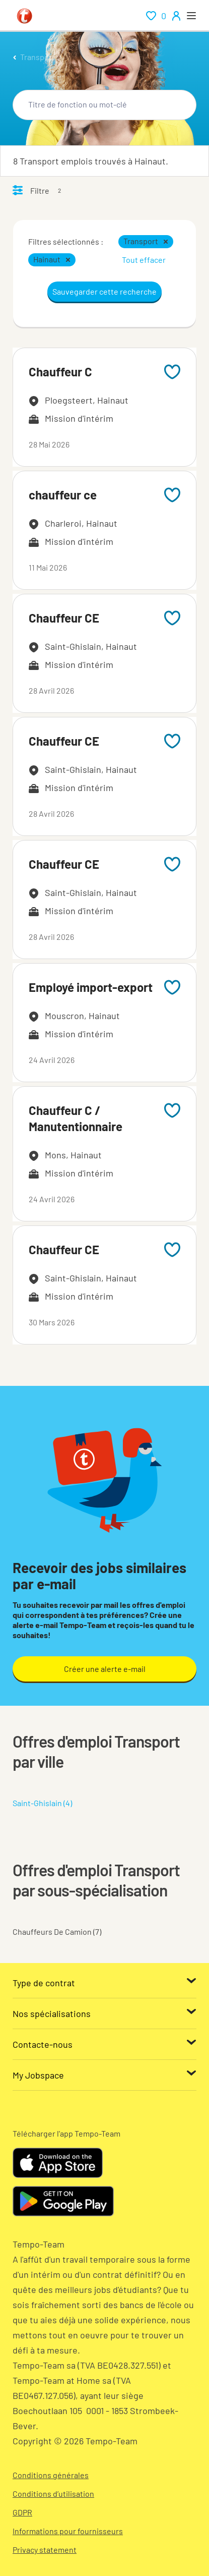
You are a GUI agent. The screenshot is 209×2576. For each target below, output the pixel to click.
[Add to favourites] (172, 372)
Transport (37, 57)
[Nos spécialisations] (104, 2013)
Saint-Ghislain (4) (42, 1803)
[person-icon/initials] (176, 16)
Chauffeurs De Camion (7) (57, 1931)
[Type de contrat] (104, 1983)
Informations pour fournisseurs (68, 2531)
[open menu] (191, 16)
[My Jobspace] (104, 2075)
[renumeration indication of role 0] (156, 16)
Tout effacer (144, 259)
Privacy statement (45, 2549)
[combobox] (104, 105)
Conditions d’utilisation (53, 2493)
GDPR (22, 2512)
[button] (166, 242)
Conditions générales (51, 2475)
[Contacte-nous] (104, 2044)
